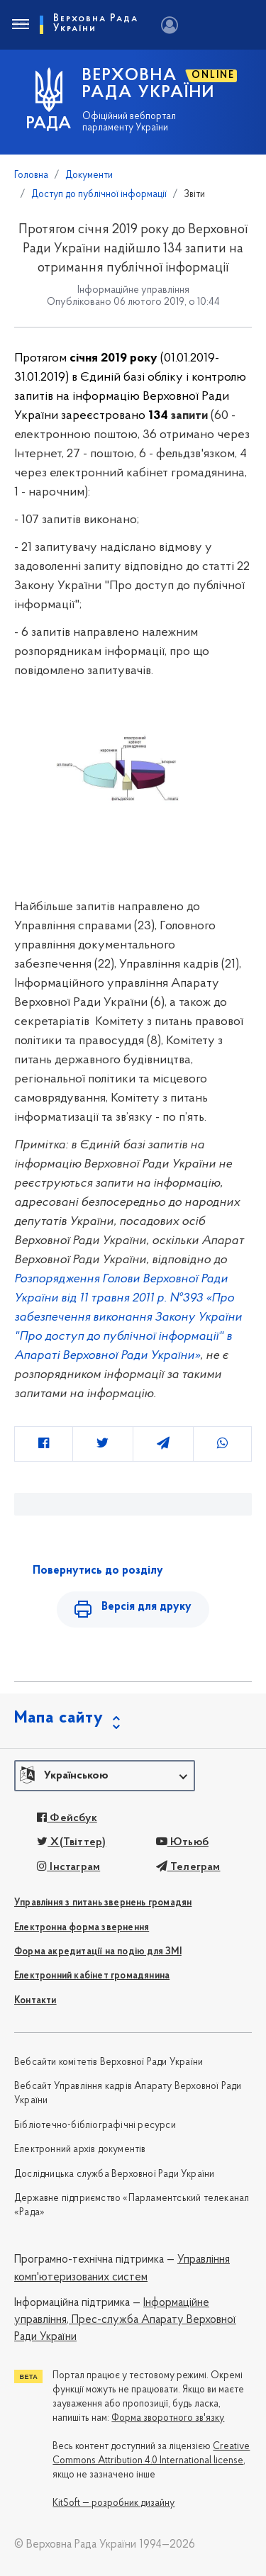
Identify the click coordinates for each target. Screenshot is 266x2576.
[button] (104, 1775)
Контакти (35, 2000)
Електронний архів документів (80, 2149)
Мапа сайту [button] (59, 1718)
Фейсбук (67, 1818)
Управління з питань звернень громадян (103, 1903)
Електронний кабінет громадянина (92, 1976)
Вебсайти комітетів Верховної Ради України (108, 2062)
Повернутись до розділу (98, 1571)
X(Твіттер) (71, 1842)
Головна (31, 175)
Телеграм (188, 1867)
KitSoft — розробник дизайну (113, 2503)
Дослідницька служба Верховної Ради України (114, 2174)
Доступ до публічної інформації (99, 194)
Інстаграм (68, 1867)
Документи (89, 175)
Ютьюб (182, 1842)
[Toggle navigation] (20, 25)
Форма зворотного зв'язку (167, 2418)
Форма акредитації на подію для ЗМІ (98, 1952)
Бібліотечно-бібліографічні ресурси (95, 2125)
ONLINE (213, 75)
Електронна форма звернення (81, 1927)
